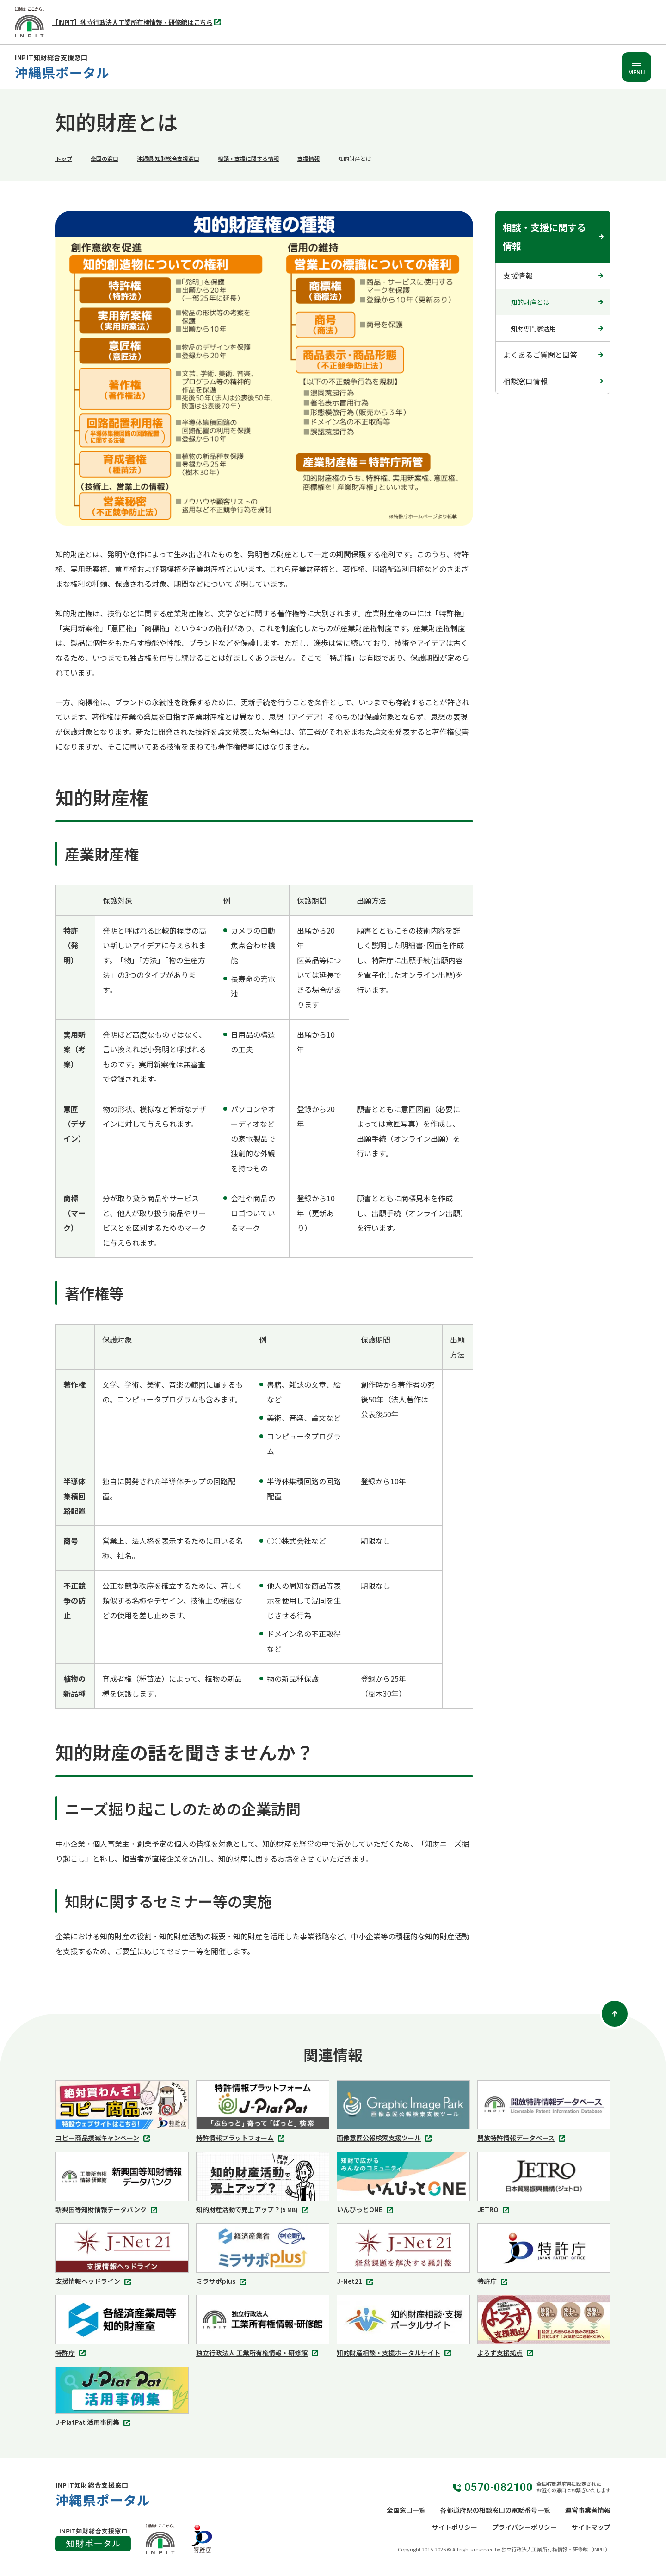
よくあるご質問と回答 (540, 354)
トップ (64, 158)
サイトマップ (591, 2527)
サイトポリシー (454, 2527)
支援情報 (308, 158)
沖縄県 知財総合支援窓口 (168, 158)
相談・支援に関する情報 (248, 158)
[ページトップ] (614, 2014)
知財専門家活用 (533, 328)
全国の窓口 (104, 158)
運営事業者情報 (587, 2510)
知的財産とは (530, 302)
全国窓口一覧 (406, 2510)
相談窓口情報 (525, 381)
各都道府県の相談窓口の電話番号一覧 (495, 2510)
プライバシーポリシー (524, 2527)
